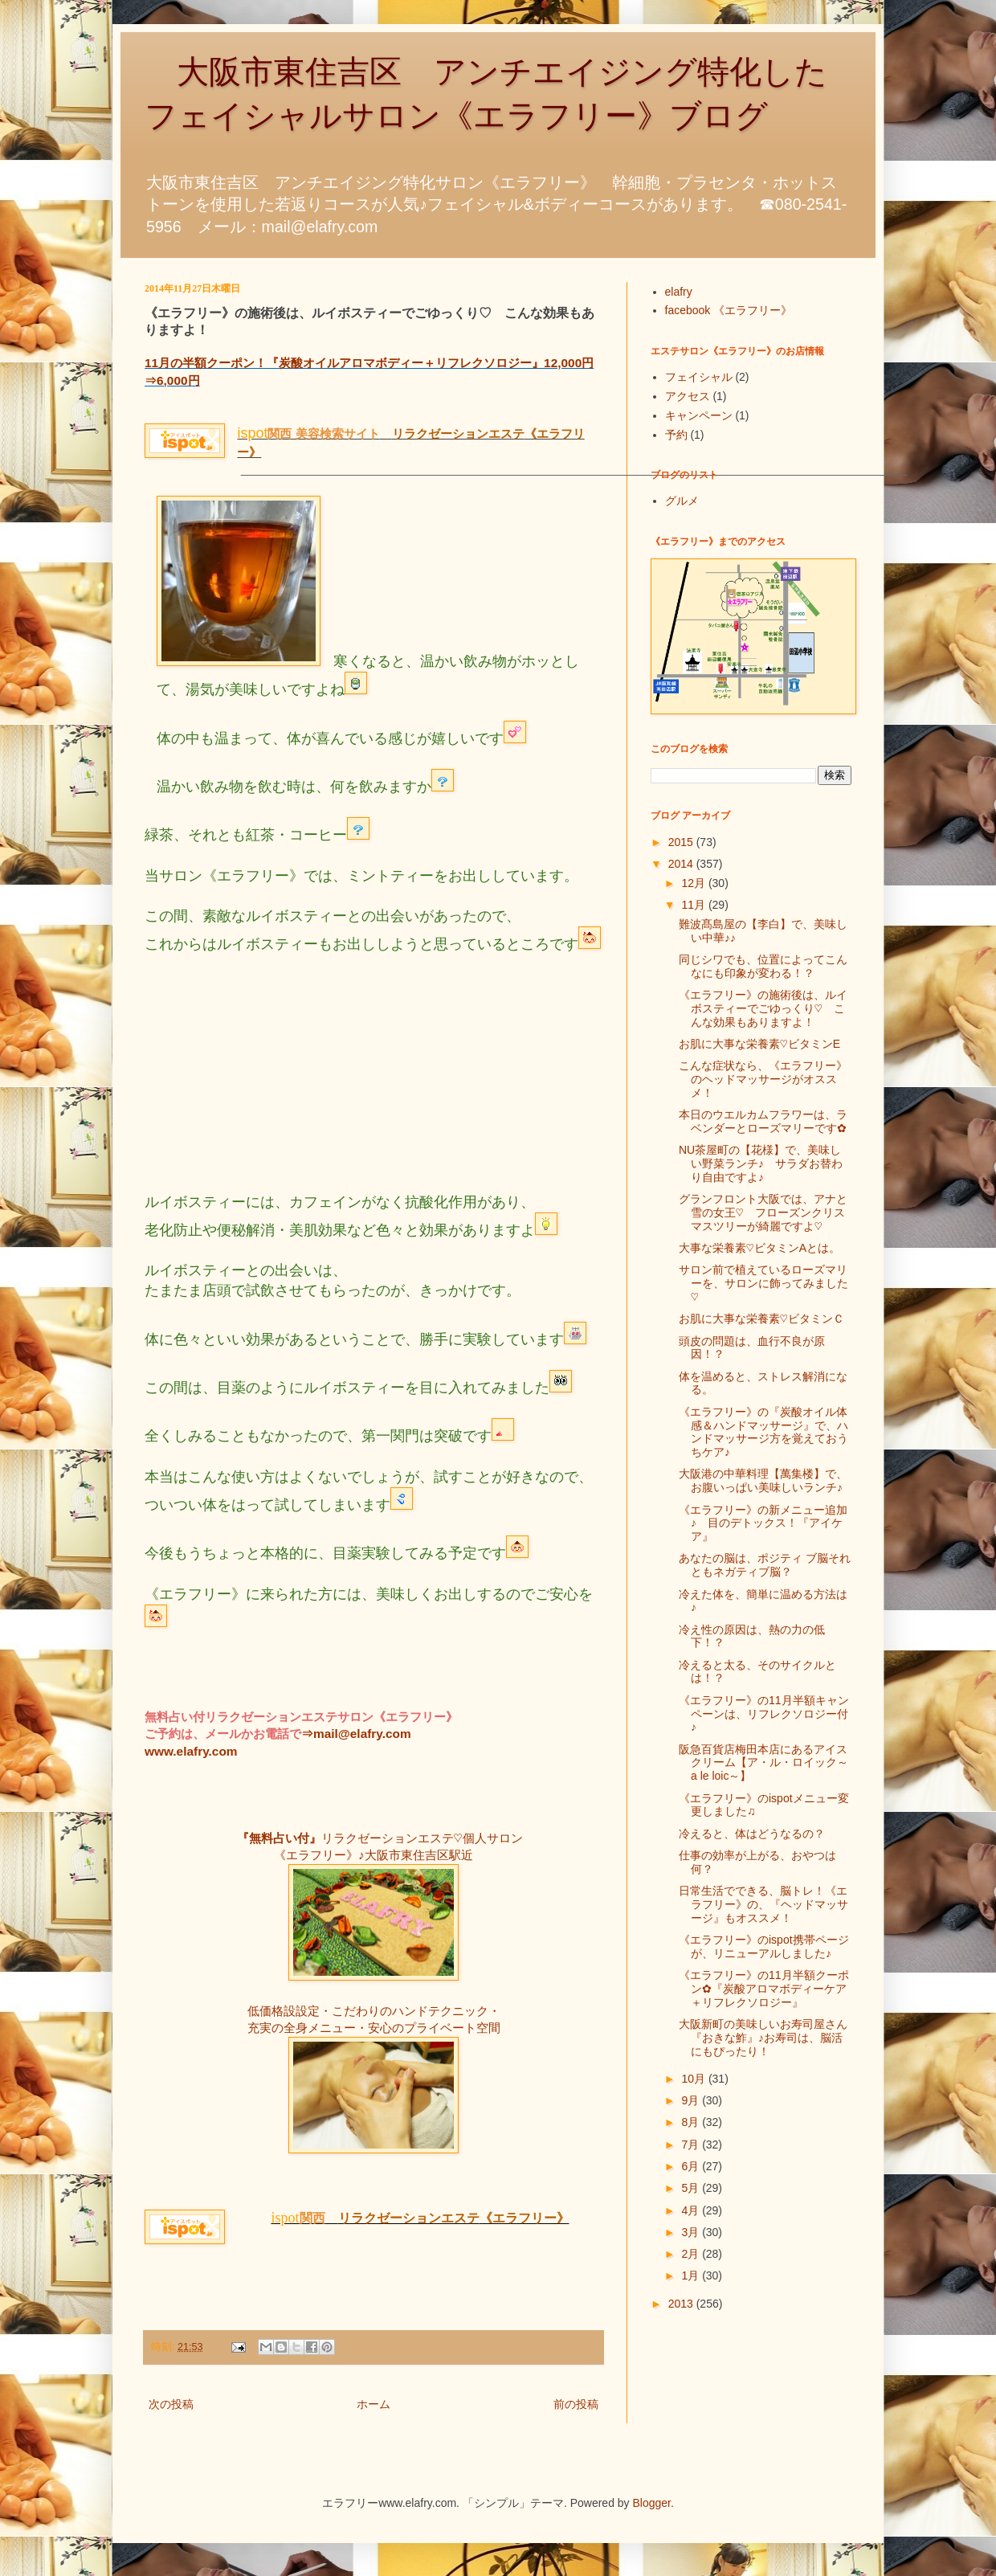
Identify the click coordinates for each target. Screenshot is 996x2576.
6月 (691, 2166)
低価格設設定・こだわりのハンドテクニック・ (373, 2011)
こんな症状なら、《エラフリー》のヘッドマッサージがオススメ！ (763, 1079)
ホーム (373, 2404)
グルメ (682, 500)
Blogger (652, 2502)
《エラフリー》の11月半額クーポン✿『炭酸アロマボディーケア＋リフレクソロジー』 (764, 1989)
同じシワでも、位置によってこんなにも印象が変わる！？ (763, 966)
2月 (691, 2253)
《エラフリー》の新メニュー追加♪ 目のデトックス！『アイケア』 (763, 1523)
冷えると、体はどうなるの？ (752, 1833)
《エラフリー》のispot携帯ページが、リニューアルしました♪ (764, 1946)
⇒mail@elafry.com (356, 1733)
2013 (682, 2303)
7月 (691, 2144)
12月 (694, 883)
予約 (676, 434)
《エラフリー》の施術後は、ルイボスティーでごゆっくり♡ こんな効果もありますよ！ (763, 1008)
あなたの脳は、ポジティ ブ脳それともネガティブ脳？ (765, 1565)
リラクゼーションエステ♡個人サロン (422, 1838)
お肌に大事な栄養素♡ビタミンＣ (761, 1318)
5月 (691, 2187)
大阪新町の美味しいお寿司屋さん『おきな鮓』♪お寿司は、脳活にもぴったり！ (763, 2038)
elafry (678, 291)
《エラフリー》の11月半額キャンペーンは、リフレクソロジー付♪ (764, 1714)
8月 (691, 2122)
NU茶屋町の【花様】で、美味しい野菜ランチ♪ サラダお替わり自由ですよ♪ (761, 1163)
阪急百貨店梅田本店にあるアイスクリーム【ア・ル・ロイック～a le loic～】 (763, 1763)
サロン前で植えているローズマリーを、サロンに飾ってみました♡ (763, 1283)
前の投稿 (575, 2404)
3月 (691, 2232)
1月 (691, 2275)
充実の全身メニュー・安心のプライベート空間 (373, 2027)
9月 (691, 2100)
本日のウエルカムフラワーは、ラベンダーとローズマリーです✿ (763, 1121)
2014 (682, 863)
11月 (694, 904)
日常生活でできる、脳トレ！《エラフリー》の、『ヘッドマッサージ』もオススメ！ (763, 1904)
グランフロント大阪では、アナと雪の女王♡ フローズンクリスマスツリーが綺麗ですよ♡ (763, 1212)
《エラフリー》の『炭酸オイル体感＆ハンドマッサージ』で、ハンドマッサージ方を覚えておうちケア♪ (763, 1431)
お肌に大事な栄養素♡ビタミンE (759, 1043)
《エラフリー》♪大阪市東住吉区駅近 (373, 1855)
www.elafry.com (191, 1751)
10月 (694, 2078)
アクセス (687, 396)
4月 (691, 2210)
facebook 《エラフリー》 (729, 310)
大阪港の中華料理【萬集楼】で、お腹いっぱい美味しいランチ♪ (763, 1480)
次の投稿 (171, 2404)
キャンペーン (699, 415)
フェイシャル (699, 376)
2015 (682, 842)
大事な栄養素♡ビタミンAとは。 (759, 1247)
